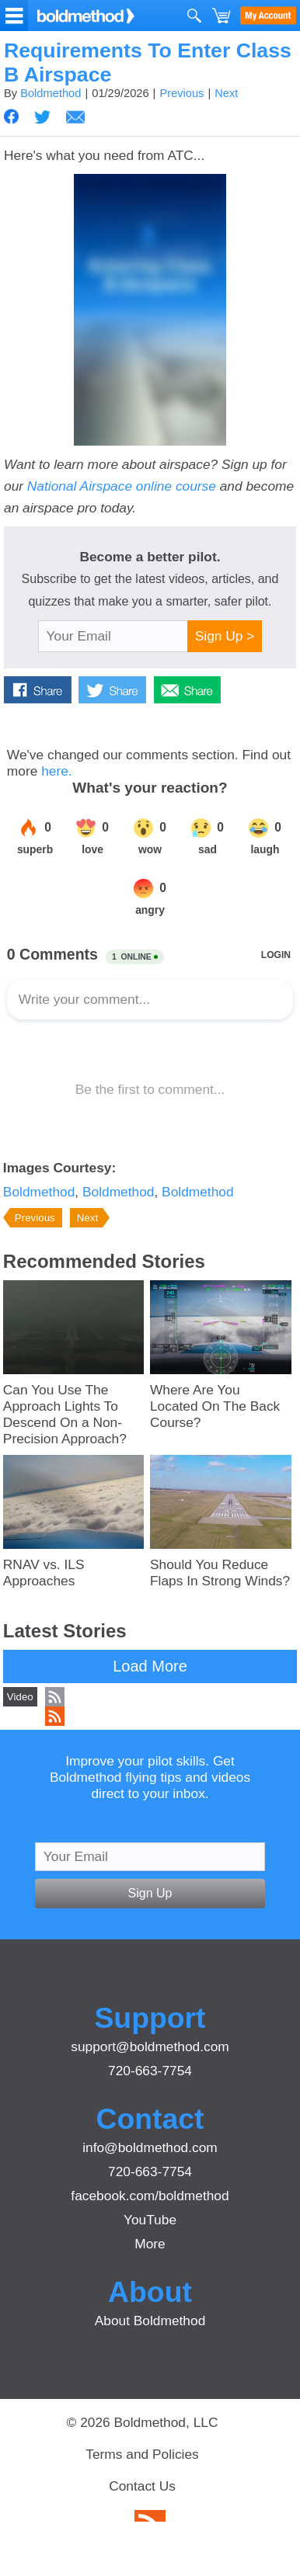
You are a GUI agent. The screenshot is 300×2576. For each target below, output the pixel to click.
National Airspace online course (121, 486)
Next (226, 93)
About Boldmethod (150, 2320)
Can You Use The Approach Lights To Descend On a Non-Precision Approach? (65, 1414)
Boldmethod (50, 93)
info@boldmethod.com (150, 2147)
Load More (150, 1666)
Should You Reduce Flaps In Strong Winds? (220, 1572)
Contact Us (142, 2486)
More (149, 2243)
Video (20, 1697)
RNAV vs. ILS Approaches (44, 1572)
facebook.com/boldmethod (149, 2195)
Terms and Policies (141, 2454)
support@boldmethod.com (150, 2046)
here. (56, 771)
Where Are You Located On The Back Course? (215, 1406)
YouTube (150, 2219)
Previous (181, 93)
